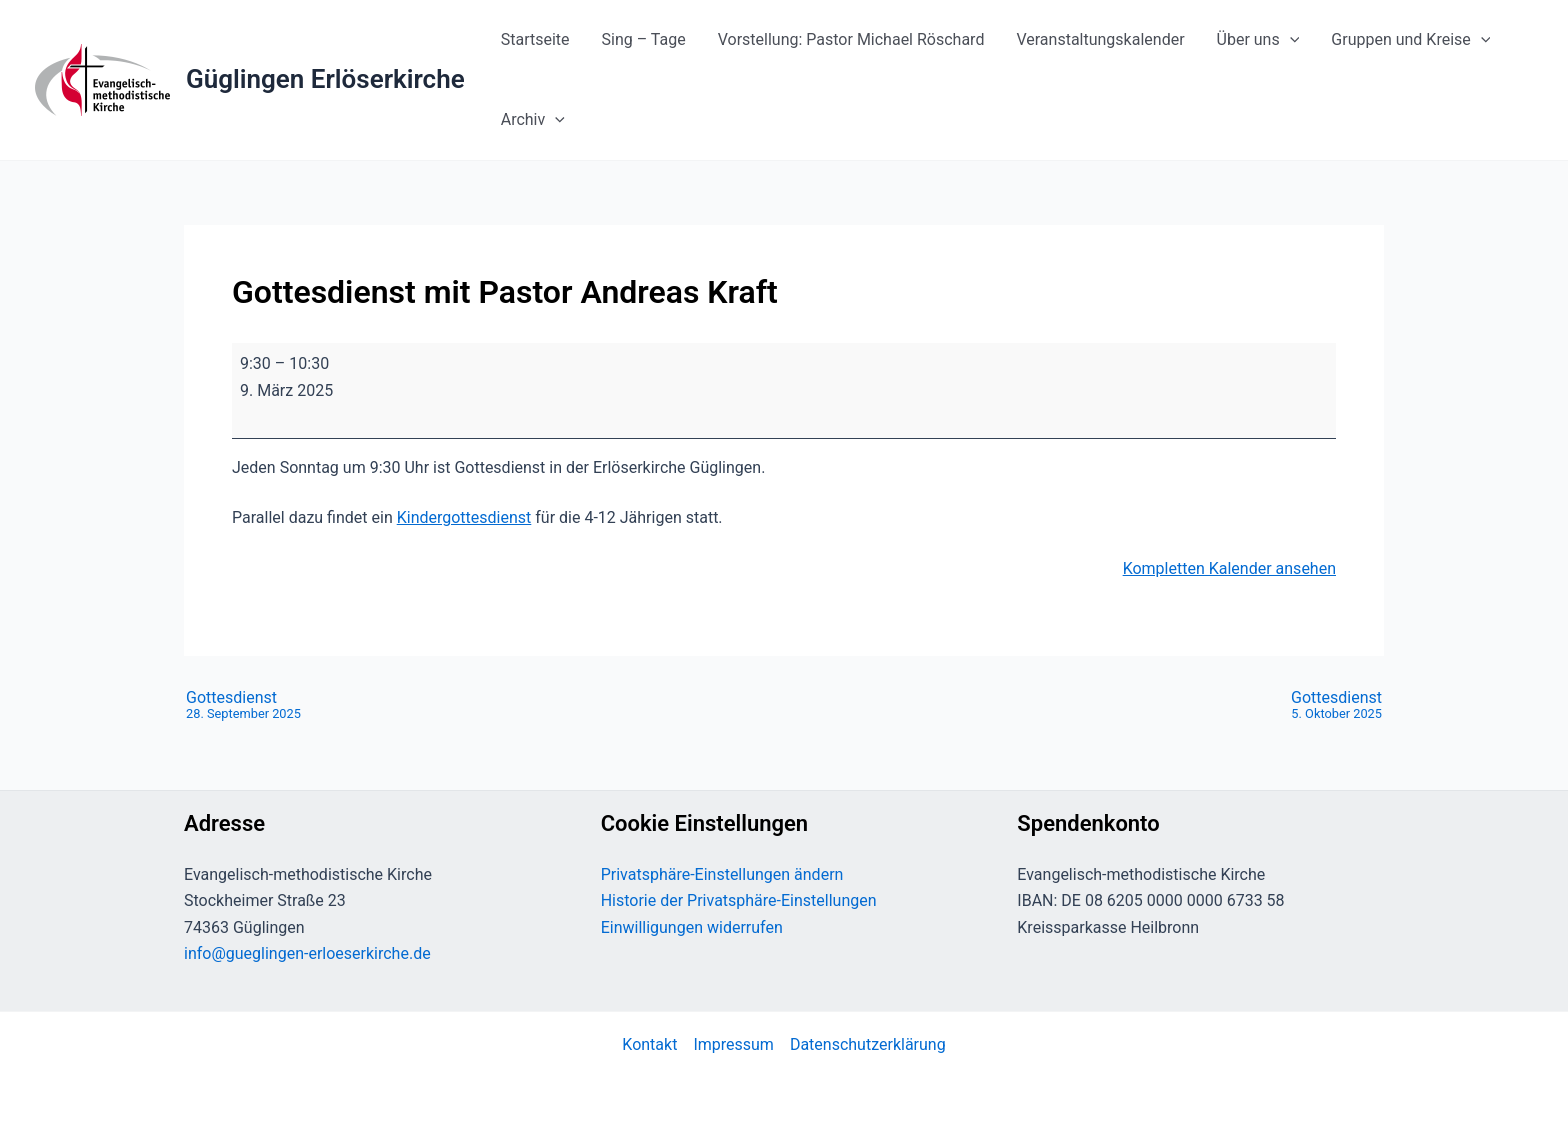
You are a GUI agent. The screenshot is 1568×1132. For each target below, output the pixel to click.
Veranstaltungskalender (1100, 39)
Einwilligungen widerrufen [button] (692, 927)
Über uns (1258, 40)
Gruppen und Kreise (1410, 40)
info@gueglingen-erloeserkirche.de (307, 953)
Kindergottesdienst (464, 517)
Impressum (733, 1044)
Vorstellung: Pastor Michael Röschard (851, 39)
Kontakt (649, 1044)
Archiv (533, 120)
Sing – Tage (644, 39)
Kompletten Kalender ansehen (1229, 568)
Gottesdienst (243, 706)
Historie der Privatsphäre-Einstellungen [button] (739, 900)
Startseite (535, 39)
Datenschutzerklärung (868, 1044)
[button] (1290, 40)
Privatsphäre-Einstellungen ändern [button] (722, 874)
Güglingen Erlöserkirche (325, 79)
